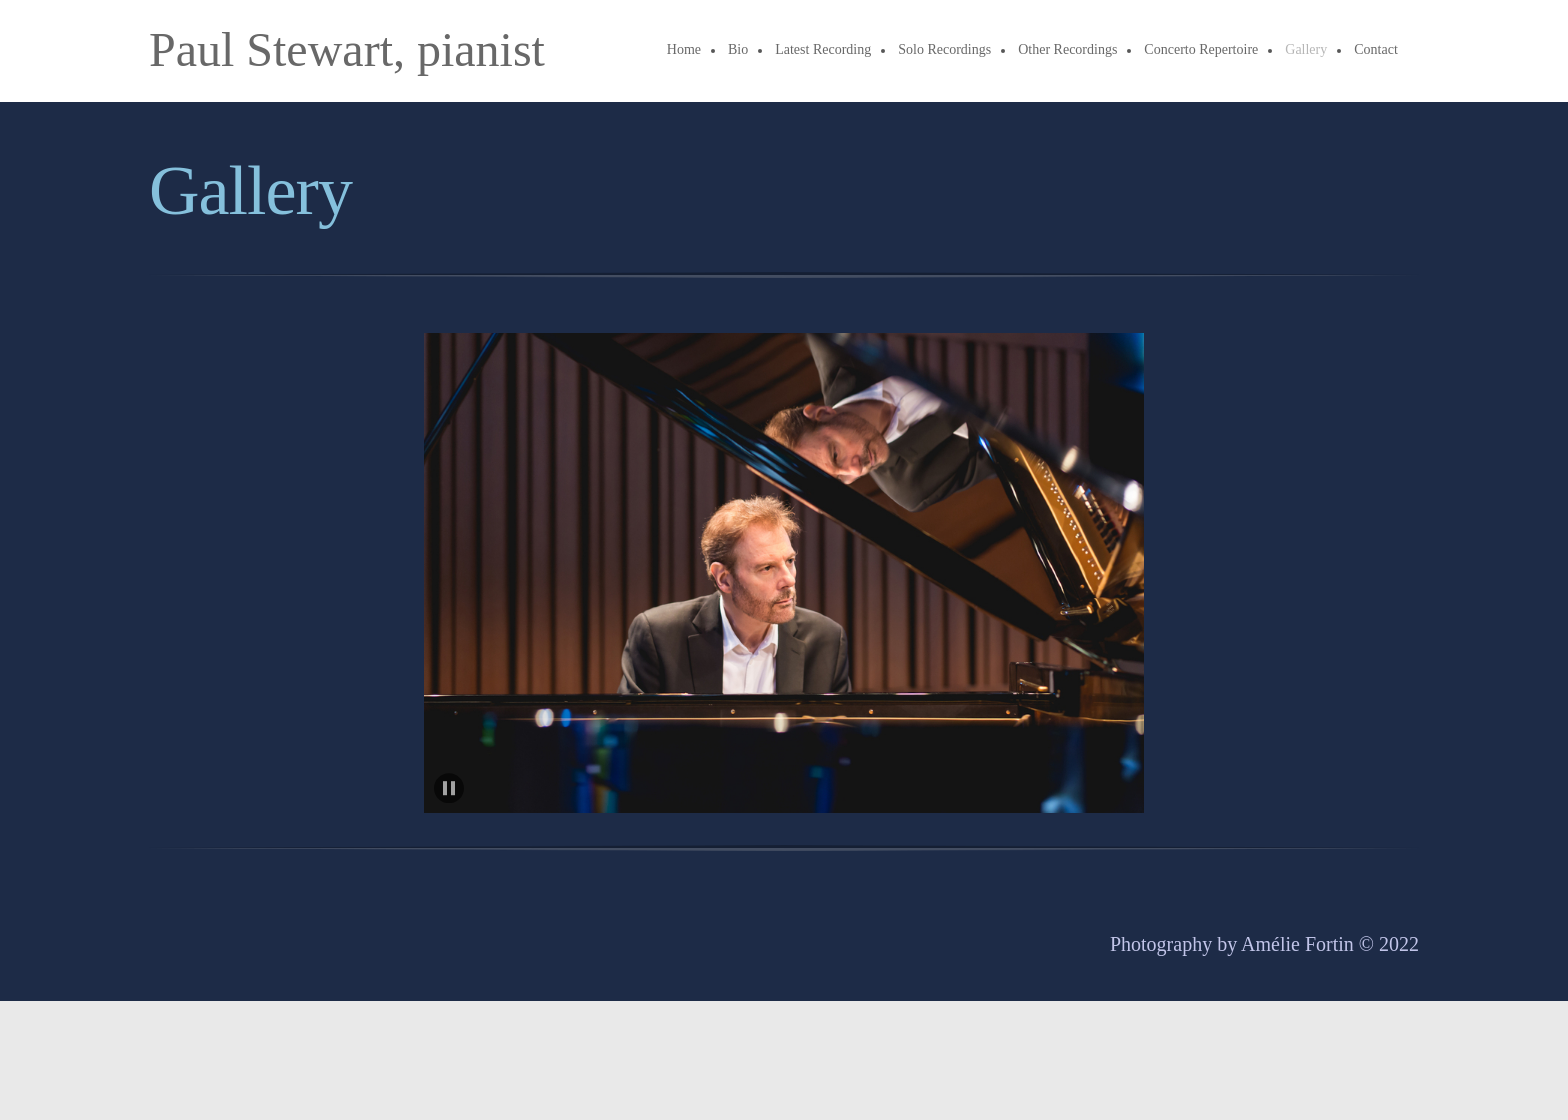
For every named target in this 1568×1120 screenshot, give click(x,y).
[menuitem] (685, 51)
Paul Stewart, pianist (347, 50)
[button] (784, 573)
